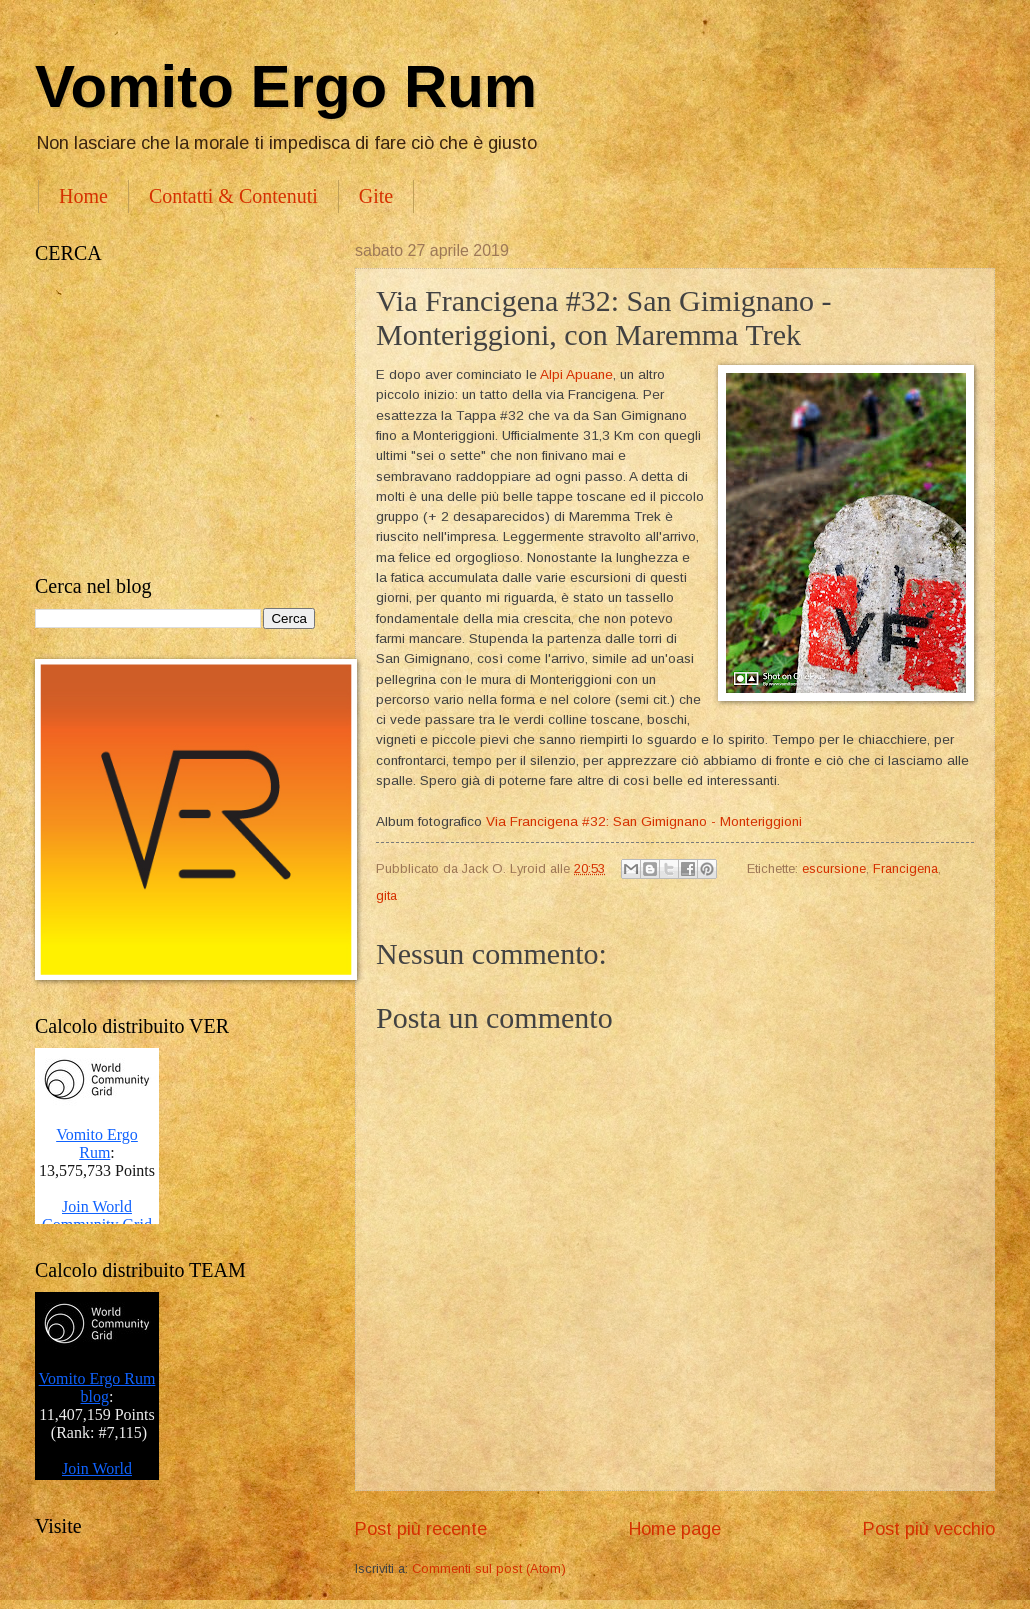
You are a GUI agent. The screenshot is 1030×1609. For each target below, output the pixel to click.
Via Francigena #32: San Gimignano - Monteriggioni (644, 821)
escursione (834, 868)
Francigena (905, 868)
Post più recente (421, 1529)
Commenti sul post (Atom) (489, 1568)
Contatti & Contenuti (233, 196)
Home (83, 196)
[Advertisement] (175, 420)
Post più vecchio (929, 1529)
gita (386, 895)
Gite (376, 196)
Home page (675, 1529)
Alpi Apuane (576, 374)
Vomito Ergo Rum (286, 86)
